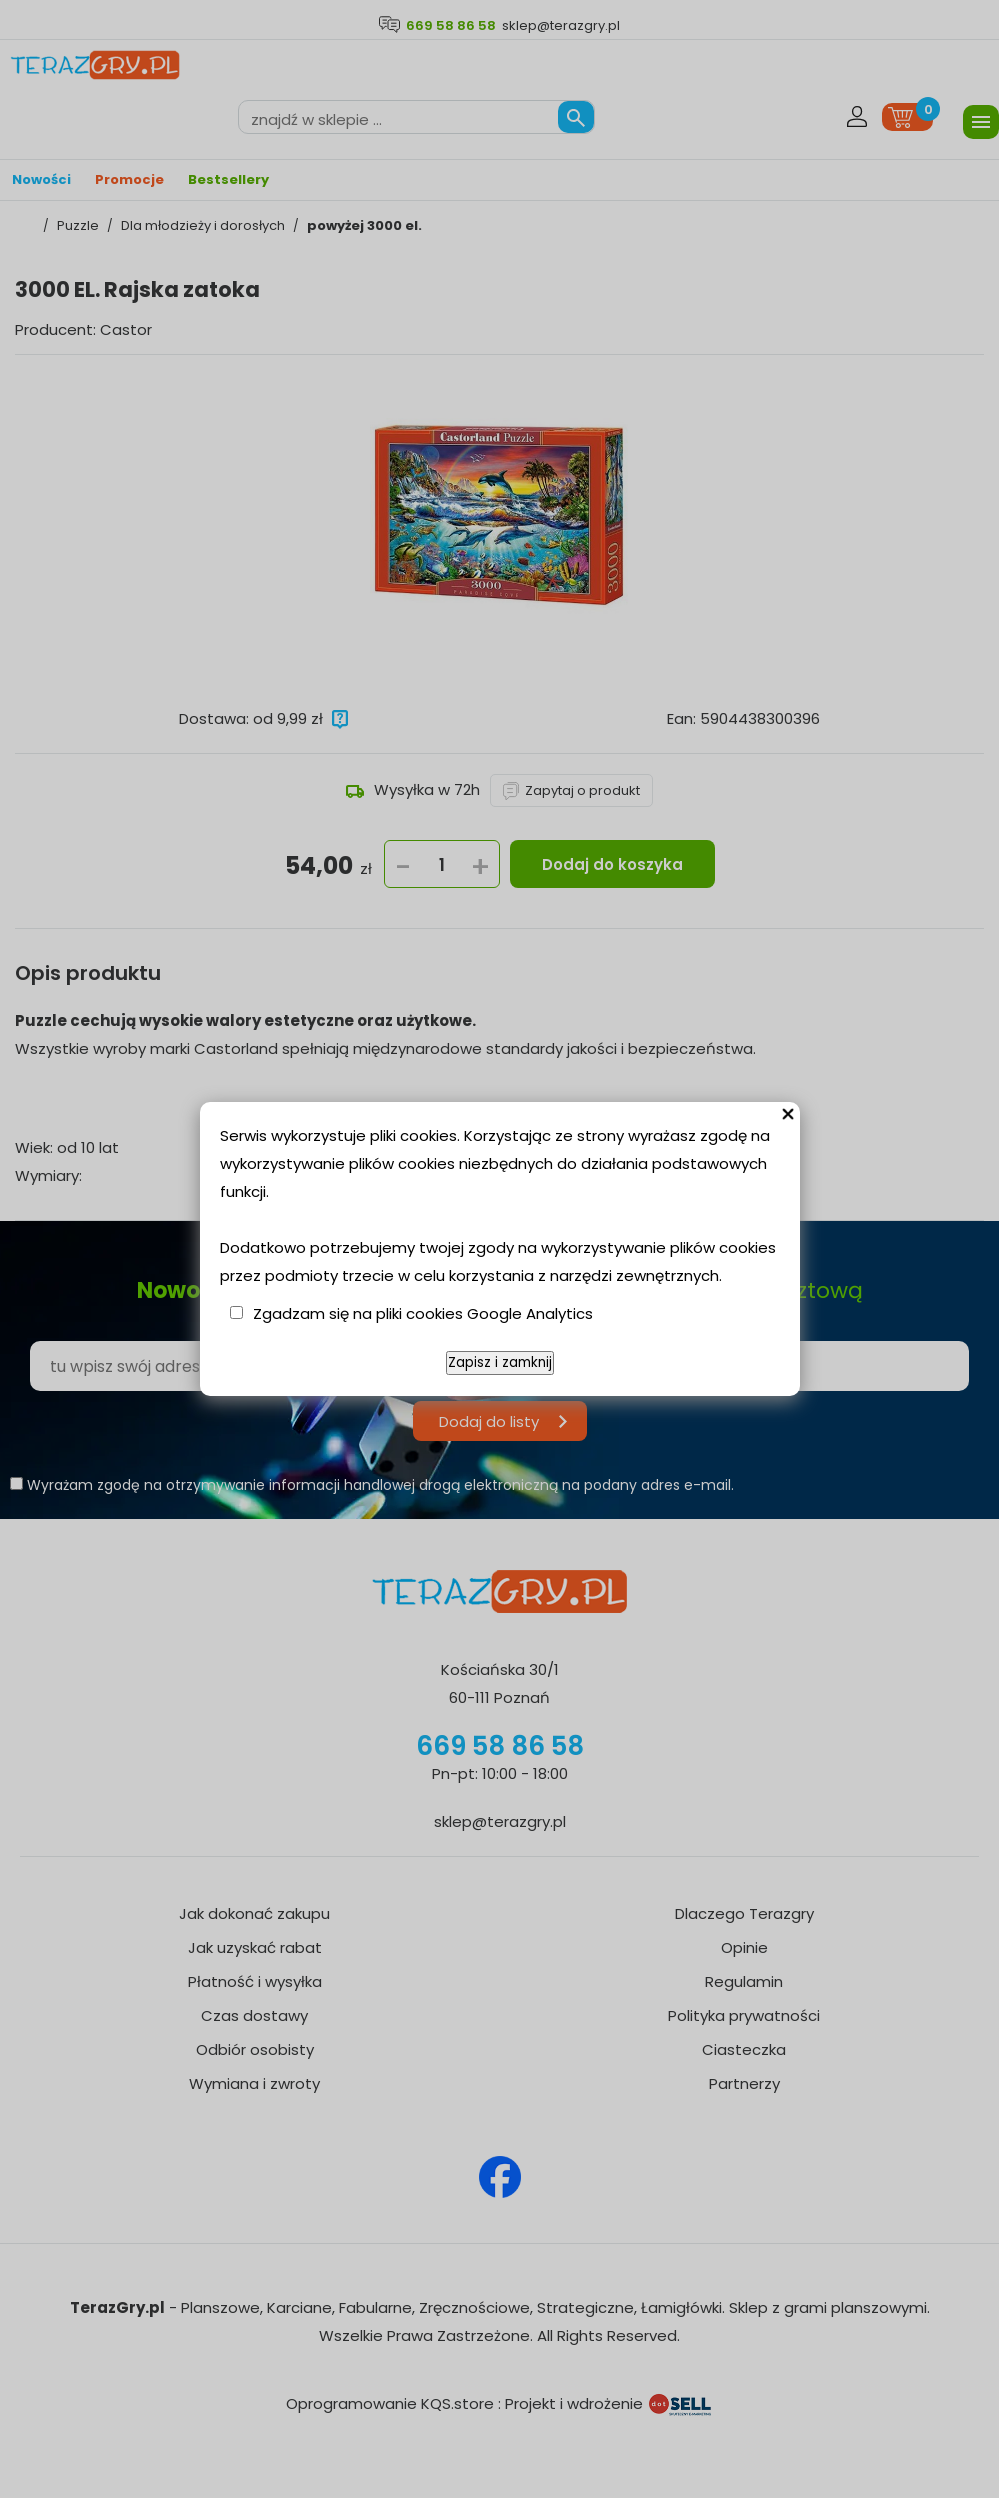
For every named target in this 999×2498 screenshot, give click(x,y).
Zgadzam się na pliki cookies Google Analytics (423, 1313)
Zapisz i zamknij (500, 1362)
